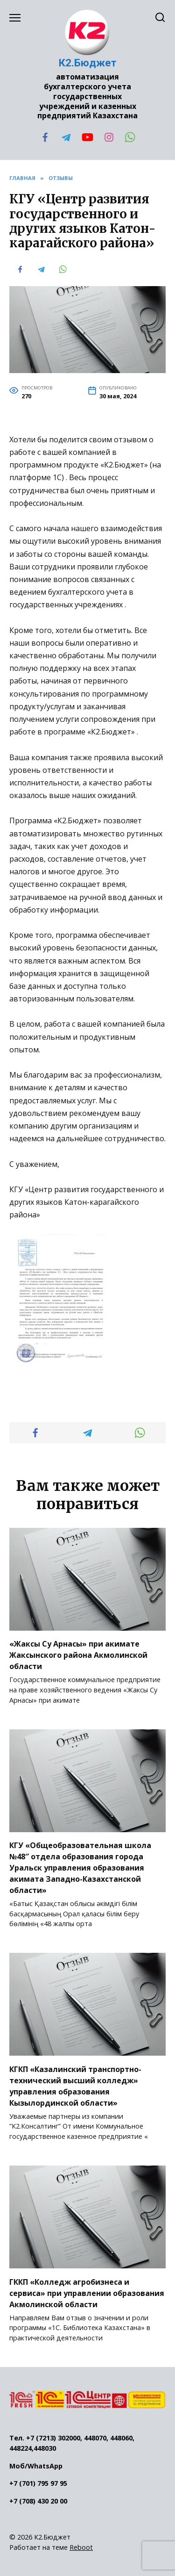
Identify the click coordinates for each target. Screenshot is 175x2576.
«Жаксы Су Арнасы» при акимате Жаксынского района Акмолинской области (78, 1655)
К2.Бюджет (88, 63)
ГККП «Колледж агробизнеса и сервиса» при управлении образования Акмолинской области (86, 2292)
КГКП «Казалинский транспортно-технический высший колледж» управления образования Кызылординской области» (75, 2086)
